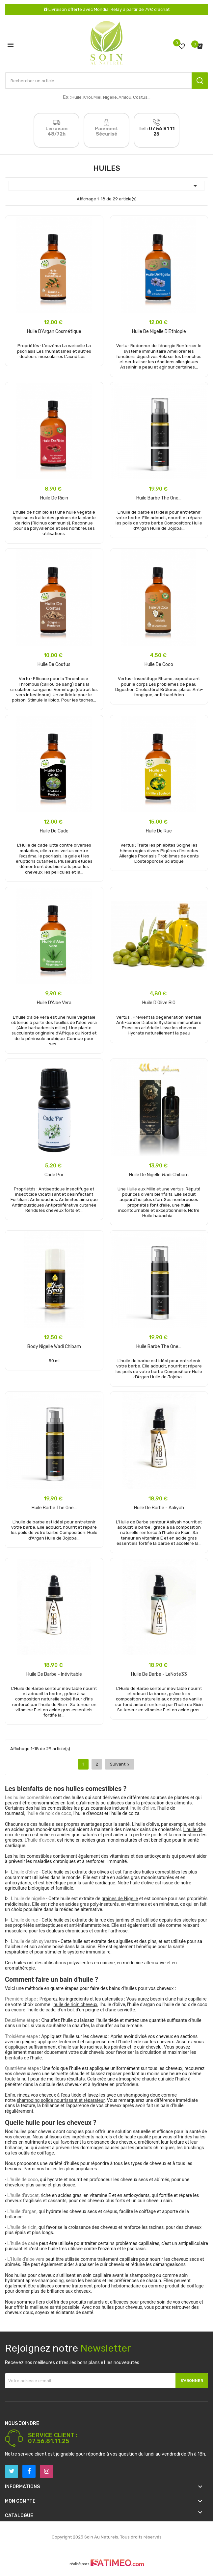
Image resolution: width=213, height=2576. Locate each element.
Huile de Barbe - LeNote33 (159, 1674)
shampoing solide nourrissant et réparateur (61, 2100)
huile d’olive (142, 1882)
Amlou (125, 97)
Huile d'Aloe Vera (54, 1003)
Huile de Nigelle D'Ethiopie (159, 331)
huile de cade (42, 2009)
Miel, (97, 97)
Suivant (120, 1764)
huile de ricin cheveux (75, 2004)
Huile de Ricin (54, 498)
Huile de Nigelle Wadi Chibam (159, 1175)
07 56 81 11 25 (161, 131)
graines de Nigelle (119, 1898)
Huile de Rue (159, 831)
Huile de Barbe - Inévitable (54, 1674)
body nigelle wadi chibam (54, 1346)
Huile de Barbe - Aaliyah (159, 1508)
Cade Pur (54, 1175)
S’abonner (191, 2380)
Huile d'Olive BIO (158, 1003)
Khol (87, 97)
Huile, (77, 97)
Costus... (141, 97)
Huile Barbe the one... (158, 498)
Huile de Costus (54, 664)
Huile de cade (54, 831)
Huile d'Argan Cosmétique (54, 331)
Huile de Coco (159, 664)
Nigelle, (110, 97)
